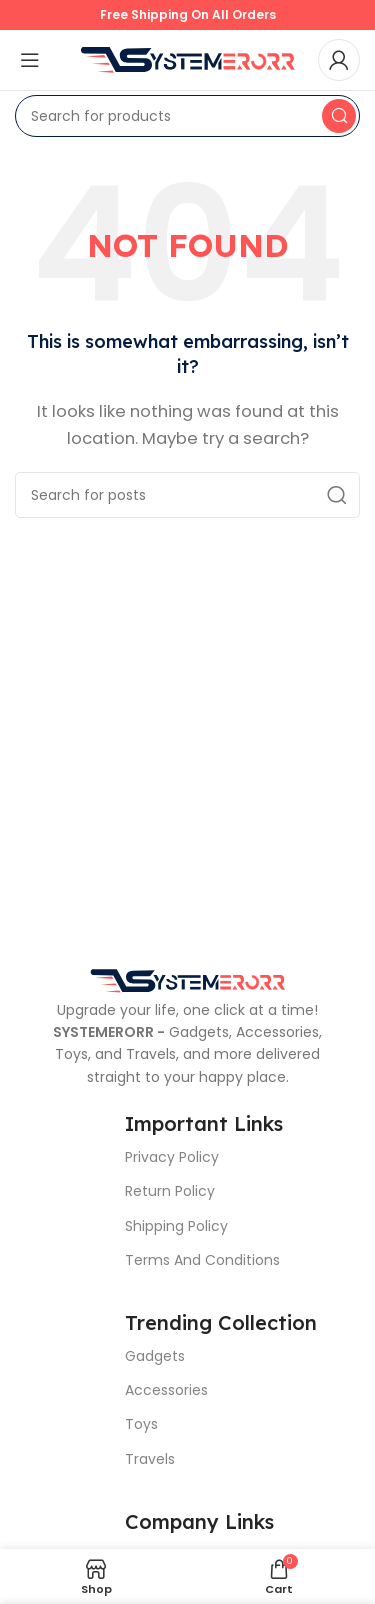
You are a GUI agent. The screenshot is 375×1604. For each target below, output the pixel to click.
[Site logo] (188, 58)
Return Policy (170, 1191)
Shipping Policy (176, 1226)
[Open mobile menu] (30, 60)
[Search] (187, 116)
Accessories (166, 1390)
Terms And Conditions (202, 1260)
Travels (150, 1459)
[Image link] (188, 979)
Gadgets (155, 1356)
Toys (141, 1424)
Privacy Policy (172, 1157)
